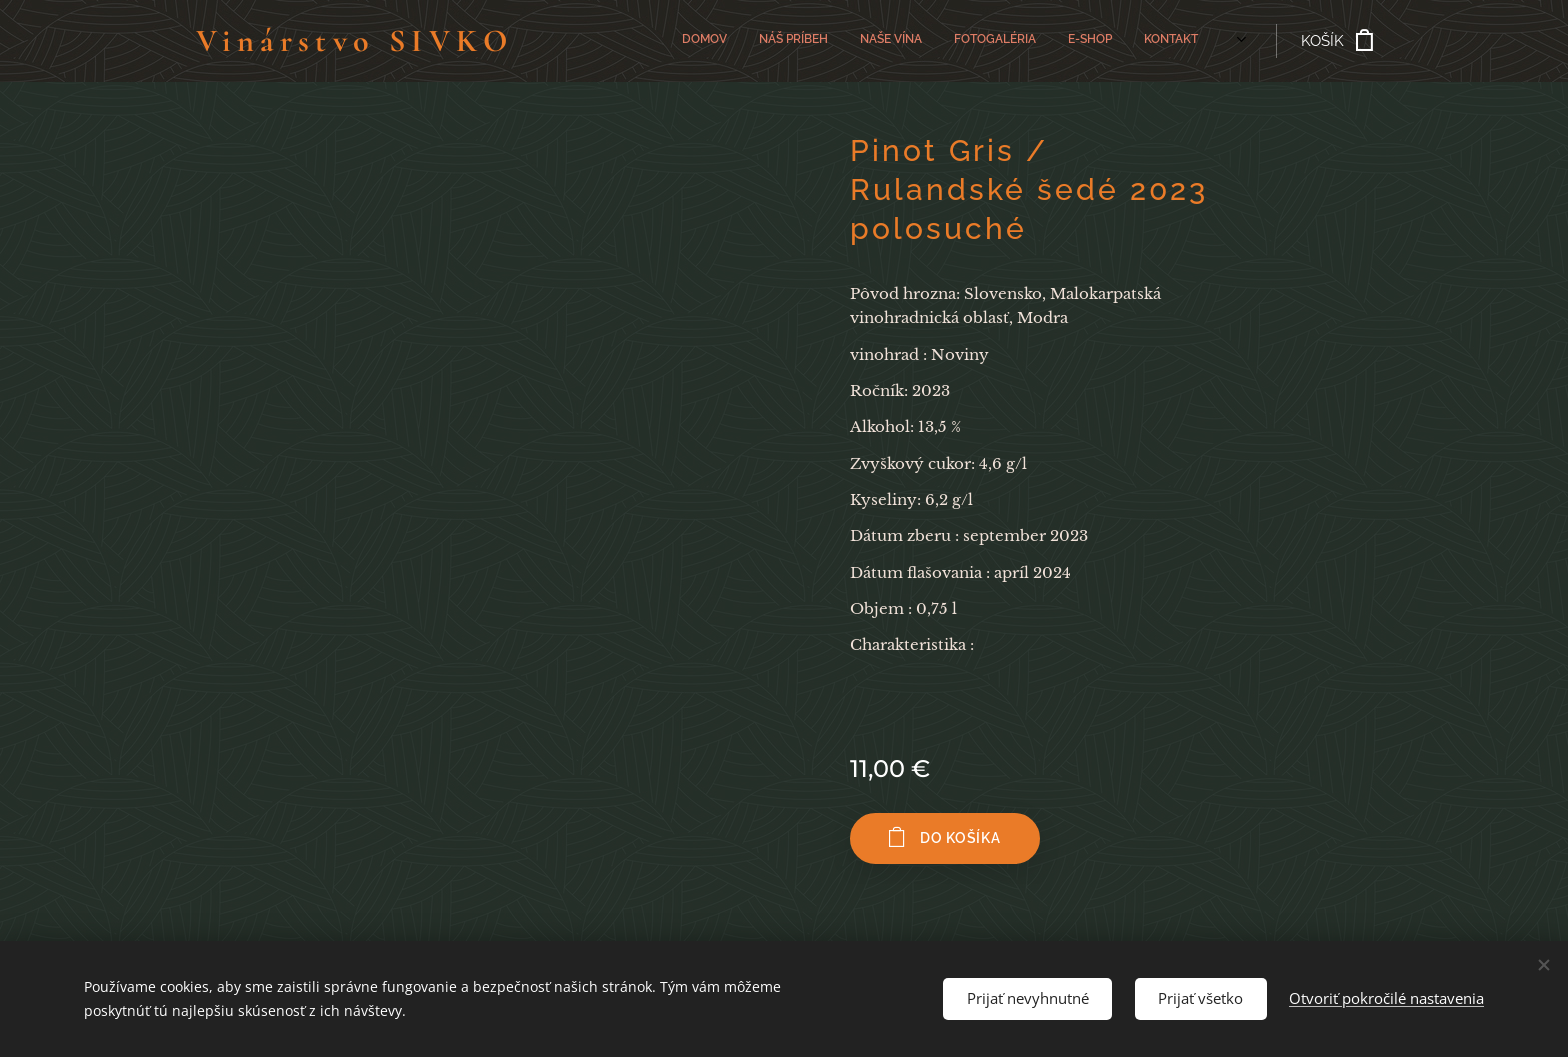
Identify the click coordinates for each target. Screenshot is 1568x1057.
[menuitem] (925, 41)
